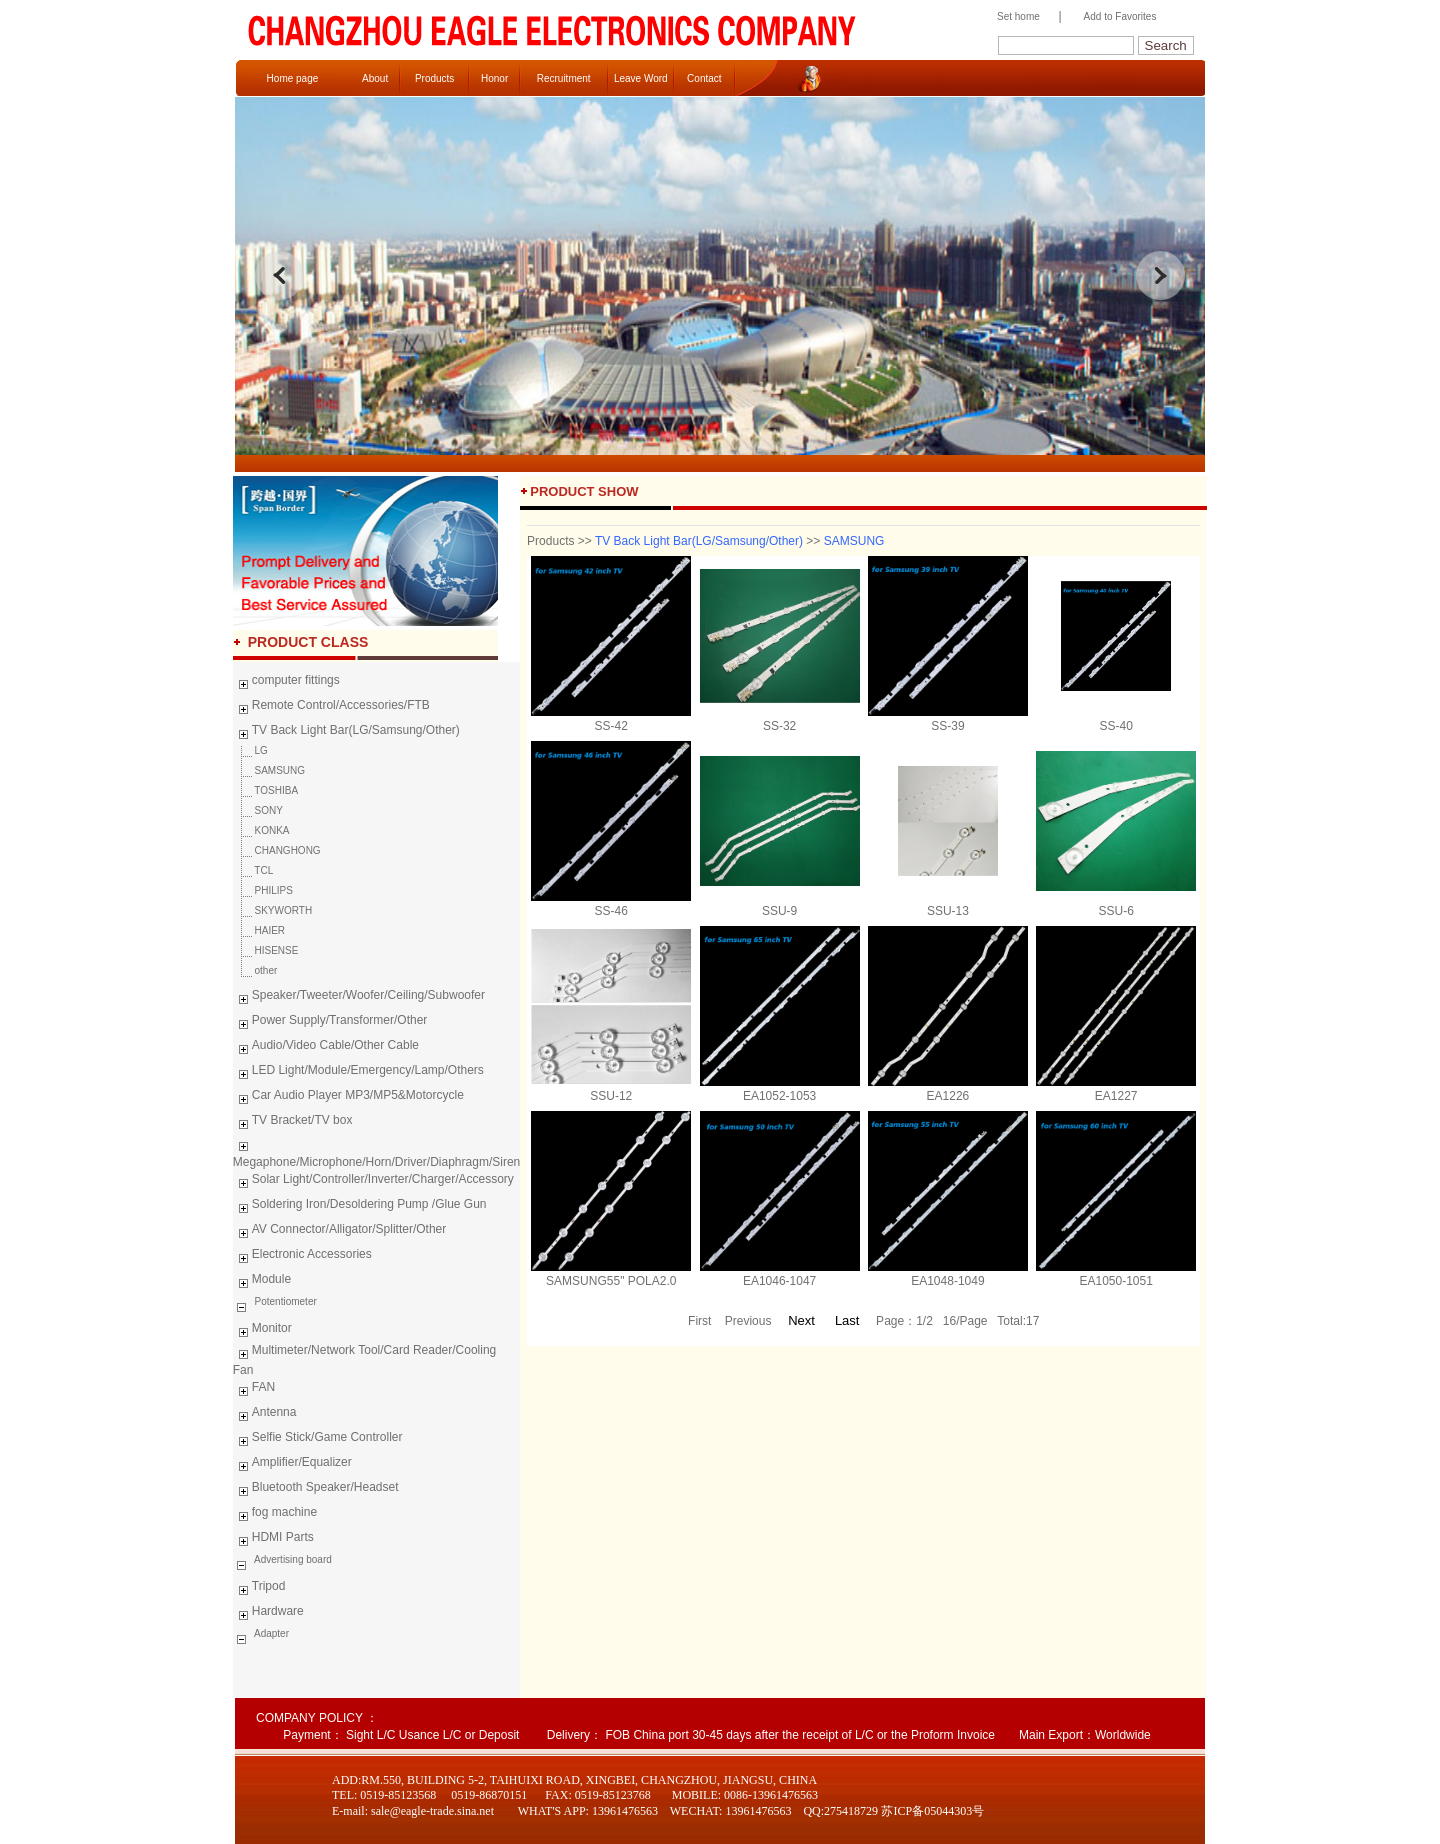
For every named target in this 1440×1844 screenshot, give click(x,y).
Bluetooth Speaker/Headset (316, 1490)
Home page (293, 78)
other (255, 970)
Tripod (259, 1589)
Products (434, 78)
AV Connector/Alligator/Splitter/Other (340, 1232)
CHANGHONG (277, 850)
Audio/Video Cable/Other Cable (326, 1048)
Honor (494, 78)
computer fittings (286, 683)
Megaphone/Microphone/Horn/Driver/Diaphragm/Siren (376, 1152)
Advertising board (292, 1559)
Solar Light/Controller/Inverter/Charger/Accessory (373, 1182)
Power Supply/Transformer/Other (330, 1023)
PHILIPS (263, 890)
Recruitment (564, 78)
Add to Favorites (1120, 16)
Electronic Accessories (302, 1257)
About (375, 78)
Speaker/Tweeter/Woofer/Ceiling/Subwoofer (359, 998)
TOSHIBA (265, 790)
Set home (1013, 16)
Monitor (262, 1331)
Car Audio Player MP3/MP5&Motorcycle (348, 1098)
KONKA (261, 830)
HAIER (259, 930)
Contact (704, 78)
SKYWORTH (272, 910)
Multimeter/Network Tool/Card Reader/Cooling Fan (365, 1360)
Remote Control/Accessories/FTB (331, 708)
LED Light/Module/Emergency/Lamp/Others (358, 1073)
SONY (258, 810)
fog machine (275, 1515)
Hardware (268, 1614)
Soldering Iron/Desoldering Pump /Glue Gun (360, 1207)
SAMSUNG (269, 770)
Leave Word (641, 78)
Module (262, 1282)
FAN (254, 1390)
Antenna (265, 1415)
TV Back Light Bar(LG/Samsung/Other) (346, 733)
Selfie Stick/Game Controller (318, 1440)
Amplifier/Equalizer (292, 1465)
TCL (253, 870)
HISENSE (266, 950)
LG (250, 750)
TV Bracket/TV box (293, 1123)
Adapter (270, 1633)
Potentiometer (284, 1301)
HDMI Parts (273, 1540)
